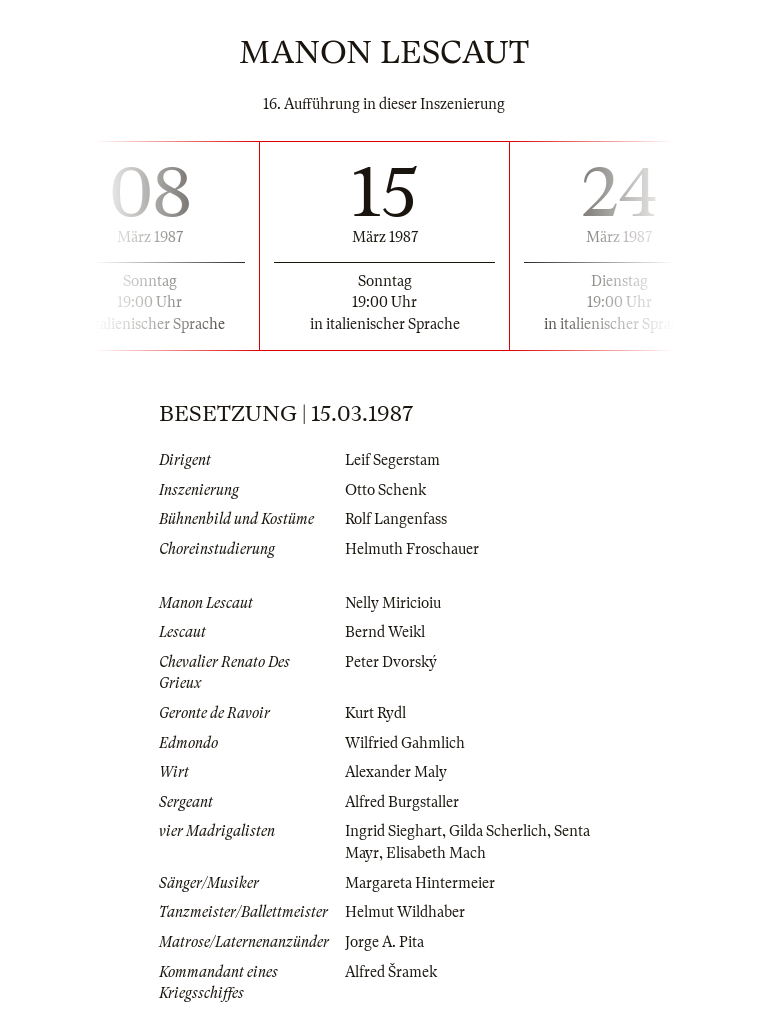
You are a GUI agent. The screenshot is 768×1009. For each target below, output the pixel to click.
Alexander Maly (396, 772)
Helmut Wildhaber (405, 912)
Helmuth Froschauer (412, 549)
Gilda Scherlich (498, 831)
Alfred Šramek (391, 972)
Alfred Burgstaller (402, 802)
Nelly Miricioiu (393, 603)
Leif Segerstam (392, 460)
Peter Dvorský (391, 662)
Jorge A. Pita (384, 942)
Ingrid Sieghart (393, 831)
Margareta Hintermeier (420, 883)
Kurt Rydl (375, 713)
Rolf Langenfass (396, 519)
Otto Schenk (385, 490)
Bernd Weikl (385, 632)
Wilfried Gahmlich (405, 743)
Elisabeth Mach (436, 853)
